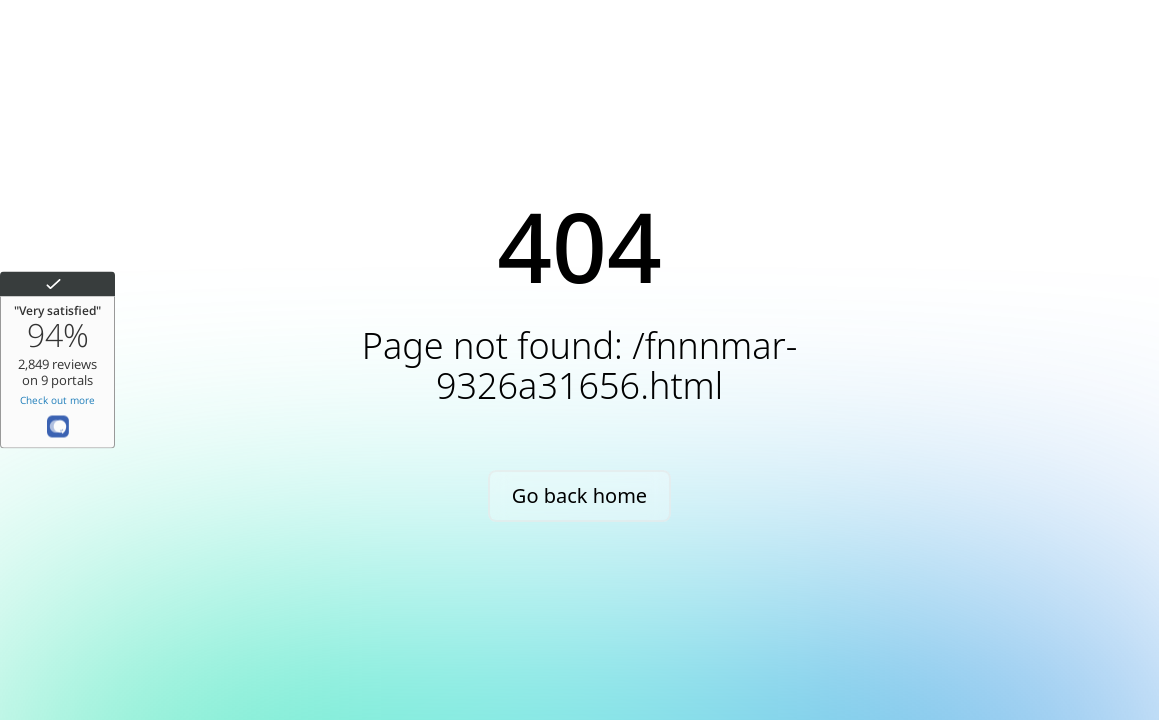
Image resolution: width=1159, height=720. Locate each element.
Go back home (579, 495)
